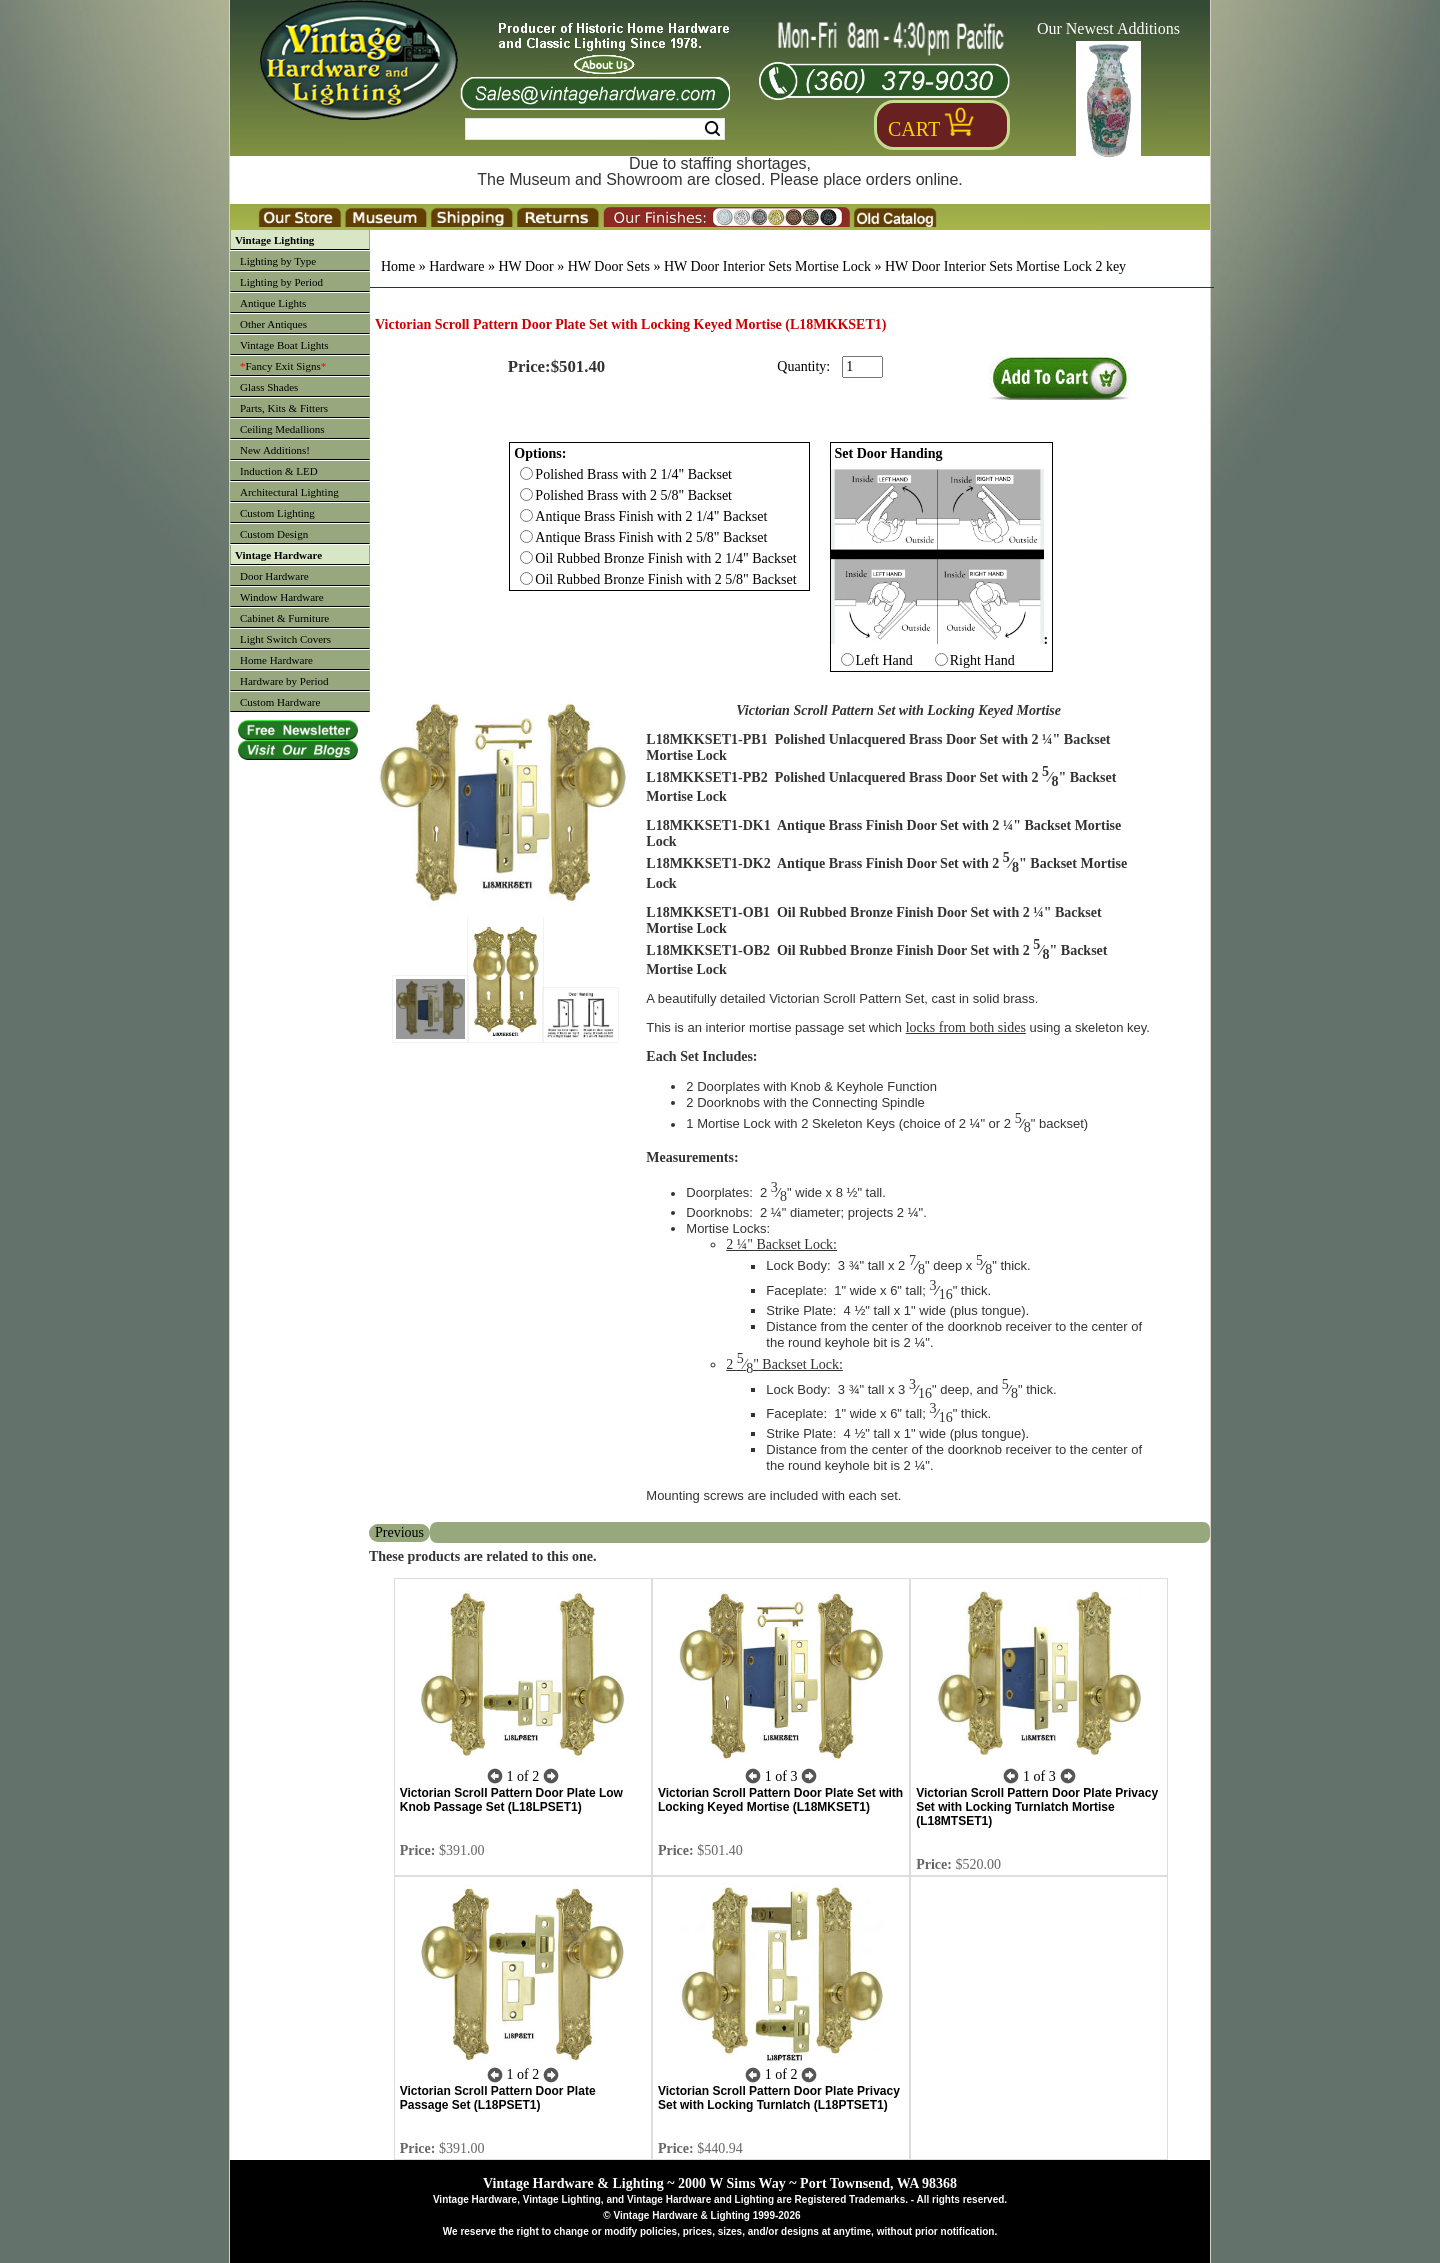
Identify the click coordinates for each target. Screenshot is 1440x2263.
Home (398, 266)
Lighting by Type (278, 261)
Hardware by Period (284, 681)
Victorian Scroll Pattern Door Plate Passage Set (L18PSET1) (498, 2098)
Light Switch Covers (285, 639)
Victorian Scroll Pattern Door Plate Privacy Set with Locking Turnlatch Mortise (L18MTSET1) (1037, 1807)
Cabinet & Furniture (284, 618)
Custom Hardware (280, 702)
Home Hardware (276, 660)
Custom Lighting (277, 513)
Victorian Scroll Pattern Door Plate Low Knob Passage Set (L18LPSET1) (511, 1800)
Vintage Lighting (274, 240)
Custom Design (274, 534)
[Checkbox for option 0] (526, 473)
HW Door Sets (609, 266)
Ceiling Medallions (282, 429)
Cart (914, 129)
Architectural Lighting (289, 492)
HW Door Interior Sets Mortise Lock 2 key (1005, 266)
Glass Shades (269, 387)
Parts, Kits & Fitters (284, 408)
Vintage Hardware (278, 555)
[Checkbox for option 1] (847, 659)
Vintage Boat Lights (284, 345)
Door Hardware (274, 576)
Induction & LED (279, 471)
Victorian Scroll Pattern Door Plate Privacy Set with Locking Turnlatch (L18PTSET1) (779, 2098)
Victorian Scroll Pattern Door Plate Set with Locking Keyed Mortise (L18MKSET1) (780, 1800)
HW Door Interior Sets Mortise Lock (767, 266)
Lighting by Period (281, 282)
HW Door (525, 266)
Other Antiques (273, 324)
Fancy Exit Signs (283, 366)
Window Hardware (282, 597)
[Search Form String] (595, 129)
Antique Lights (273, 303)
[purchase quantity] (862, 367)
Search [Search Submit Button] (712, 129)
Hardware (456, 266)
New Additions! (275, 450)
